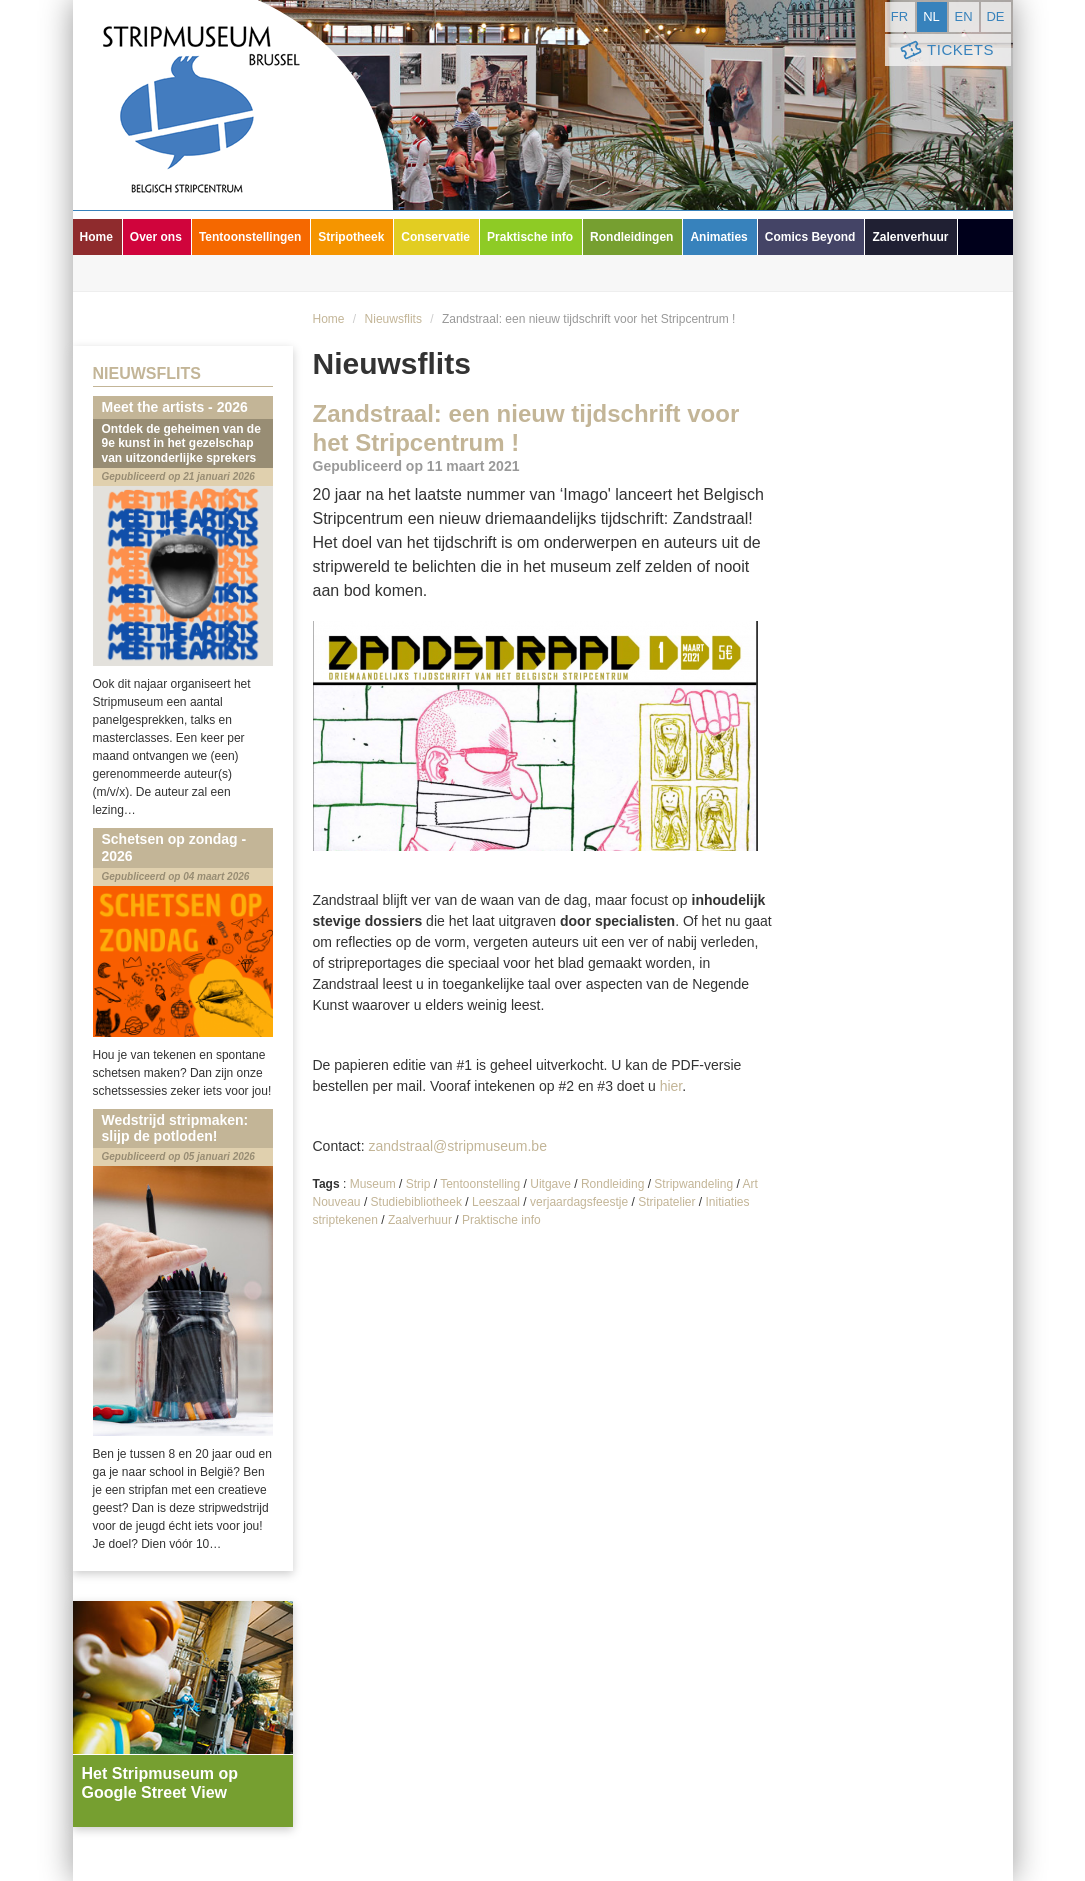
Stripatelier (666, 1202)
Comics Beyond (810, 237)
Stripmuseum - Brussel (233, 105)
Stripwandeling (693, 1184)
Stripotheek (351, 237)
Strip (418, 1184)
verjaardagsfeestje (579, 1202)
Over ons (156, 237)
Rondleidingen (631, 237)
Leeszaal (496, 1202)
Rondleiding (612, 1184)
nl (931, 16)
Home (96, 237)
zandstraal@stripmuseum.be (458, 1146)
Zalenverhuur (910, 237)
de (995, 16)
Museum (373, 1184)
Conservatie (435, 237)
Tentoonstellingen (250, 237)
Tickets (946, 50)
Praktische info (530, 237)
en (963, 16)
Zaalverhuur (420, 1220)
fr (899, 16)
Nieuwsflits (393, 319)
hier (671, 1086)
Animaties (718, 237)
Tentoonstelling (480, 1184)
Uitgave (550, 1184)
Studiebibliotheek (416, 1202)
